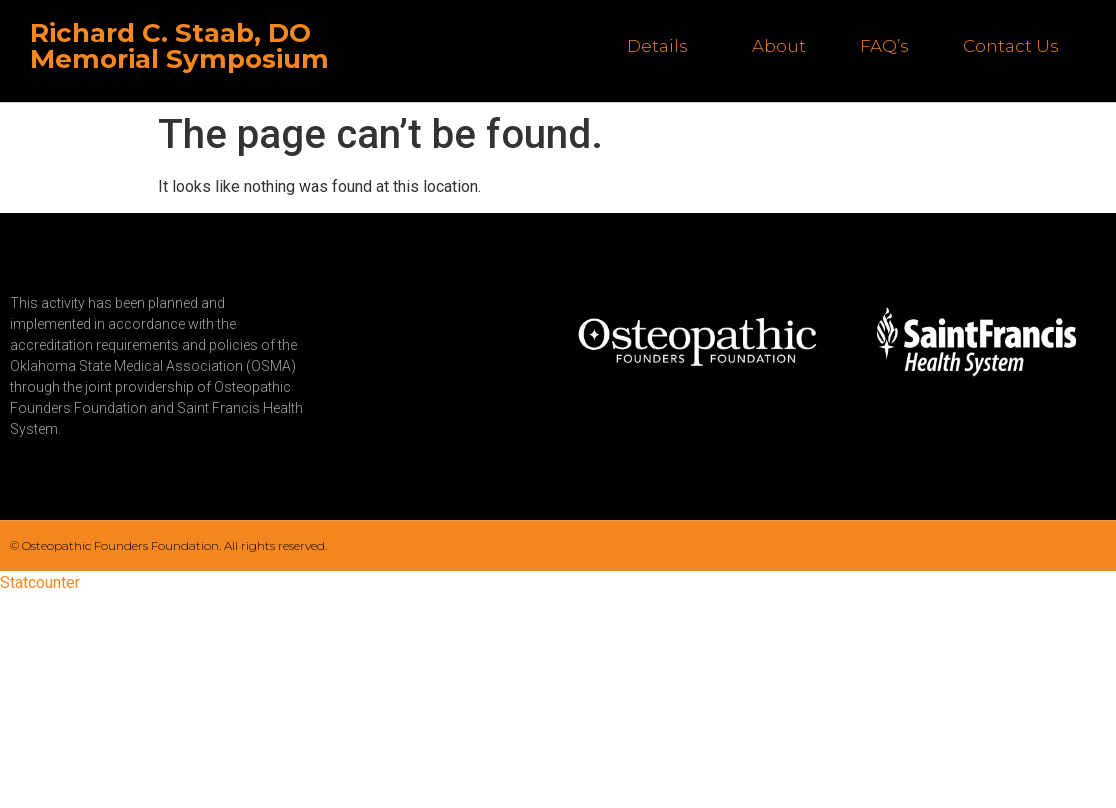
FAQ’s (884, 46)
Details (662, 46)
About (779, 46)
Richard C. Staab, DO (170, 33)
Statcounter (40, 582)
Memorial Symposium (179, 59)
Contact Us (1011, 46)
